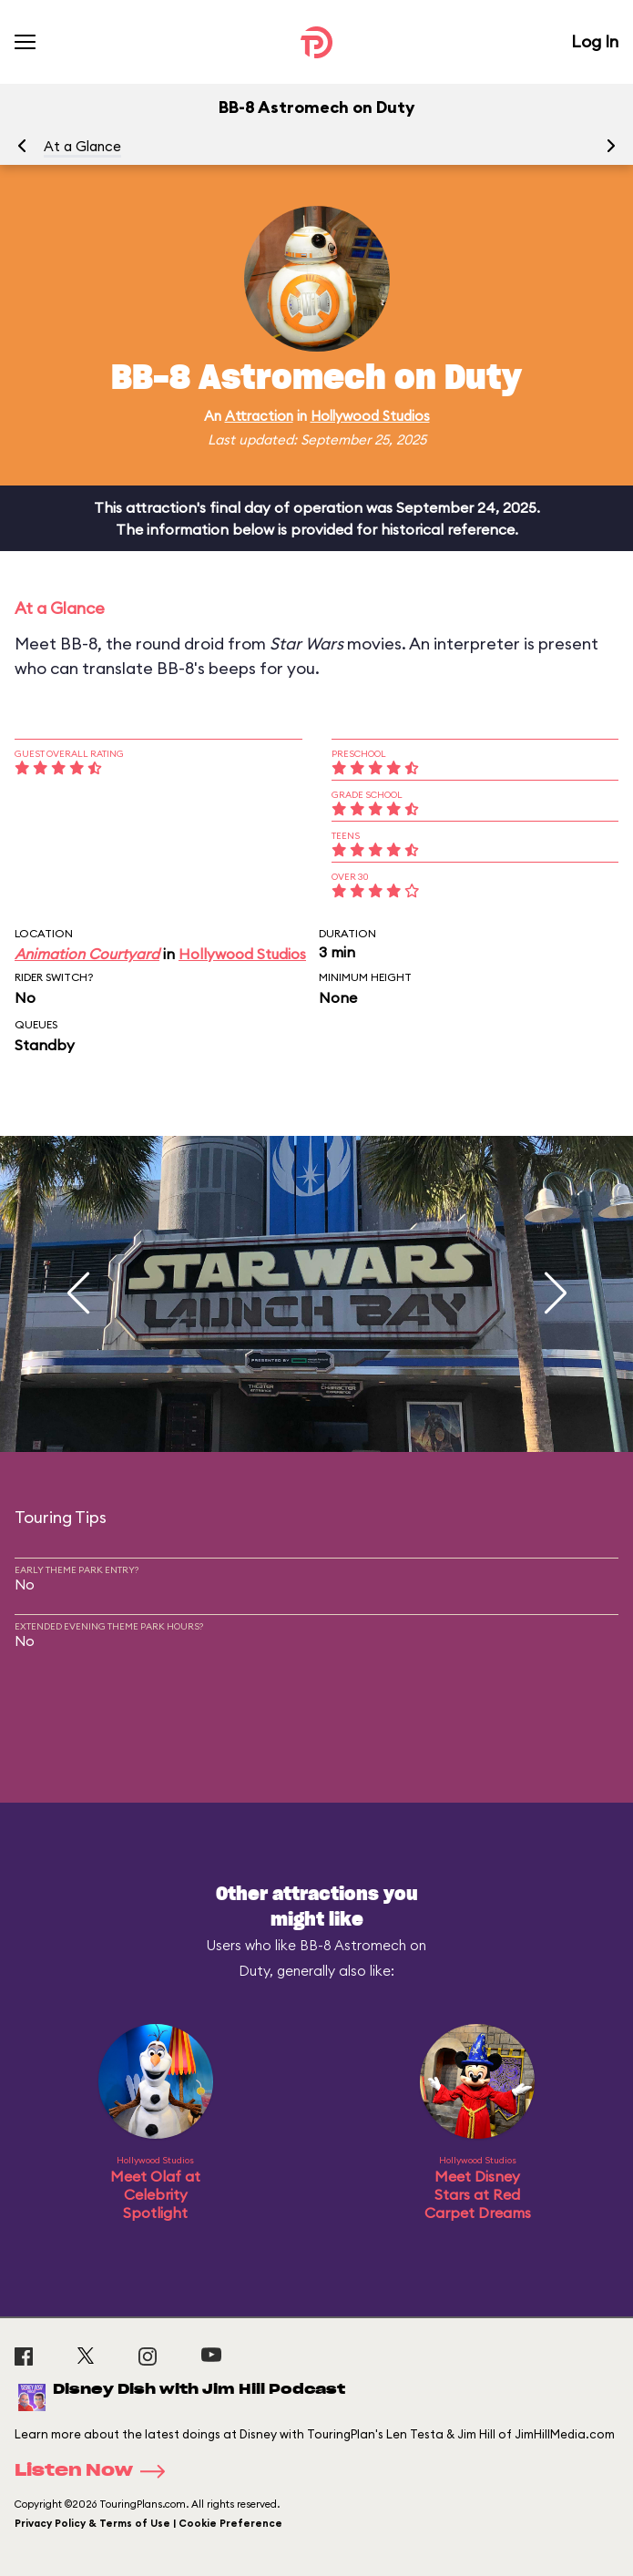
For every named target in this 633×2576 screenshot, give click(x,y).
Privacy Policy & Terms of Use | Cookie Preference (148, 2523)
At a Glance (82, 146)
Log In (594, 41)
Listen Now (96, 2471)
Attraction (259, 415)
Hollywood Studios (370, 415)
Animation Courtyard (87, 954)
